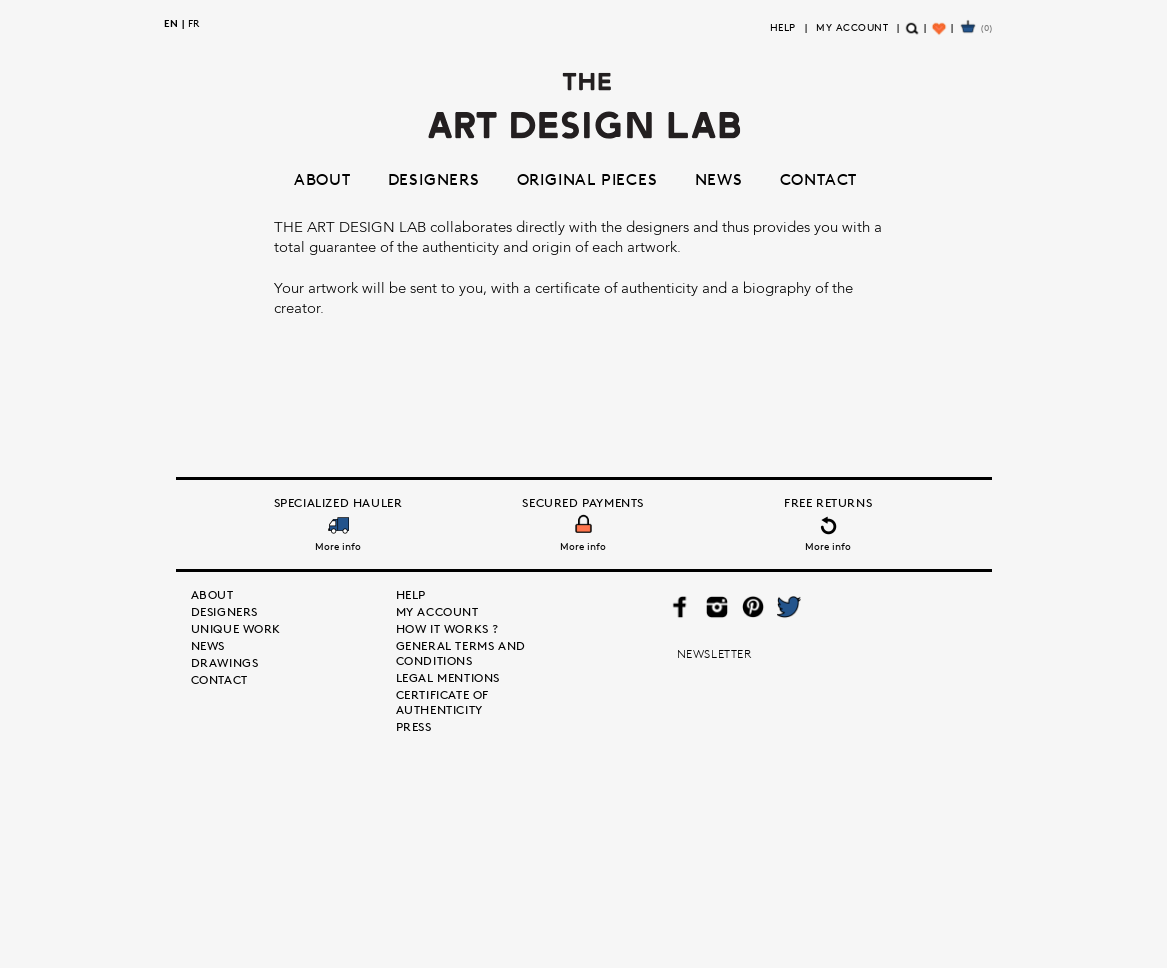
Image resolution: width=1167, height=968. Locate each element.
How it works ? (447, 628)
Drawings (225, 662)
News (719, 179)
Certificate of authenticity (442, 702)
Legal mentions (448, 677)
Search (913, 36)
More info (338, 546)
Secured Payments (583, 502)
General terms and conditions (461, 653)
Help (783, 27)
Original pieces (587, 179)
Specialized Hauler (338, 502)
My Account (852, 27)
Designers (434, 179)
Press (414, 726)
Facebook (680, 607)
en (171, 23)
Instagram (717, 607)
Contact (819, 179)
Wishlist (941, 36)
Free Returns (828, 502)
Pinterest (752, 607)
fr (193, 23)
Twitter (788, 607)
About (322, 179)
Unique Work (236, 628)
